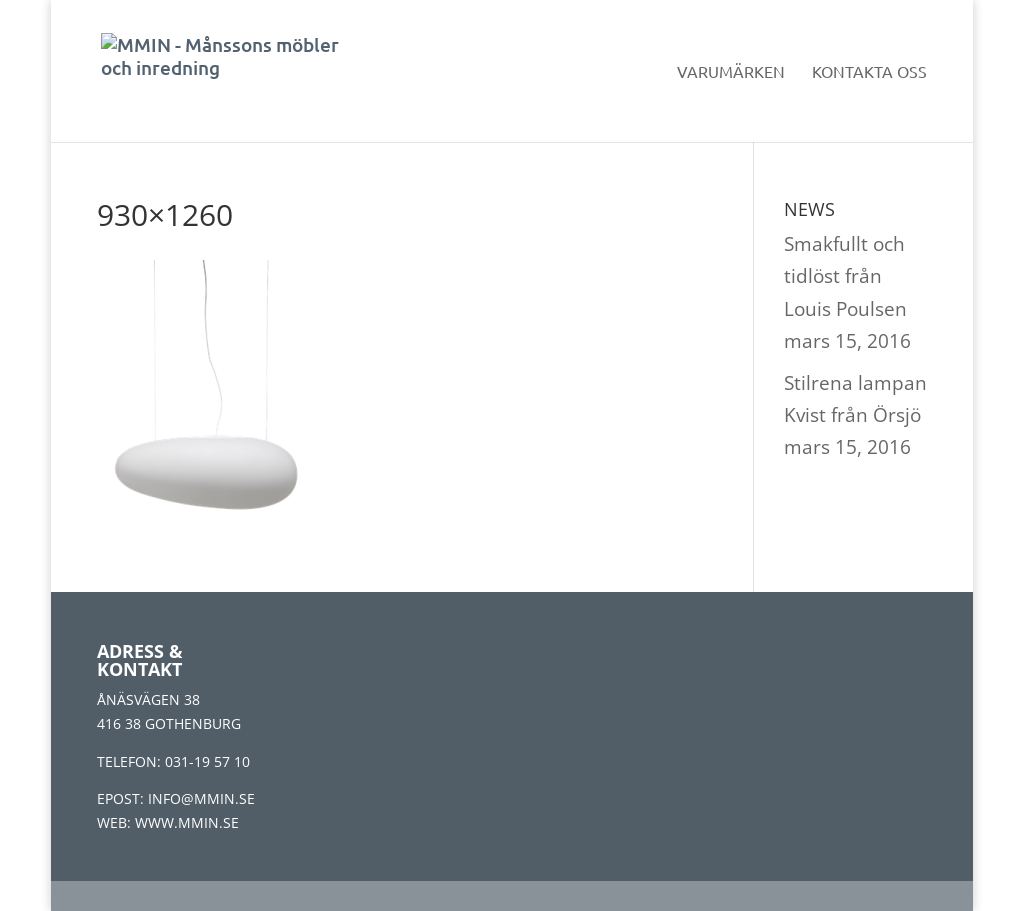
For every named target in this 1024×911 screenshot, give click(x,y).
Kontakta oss (869, 72)
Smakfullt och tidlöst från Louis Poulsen (845, 276)
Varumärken (731, 72)
